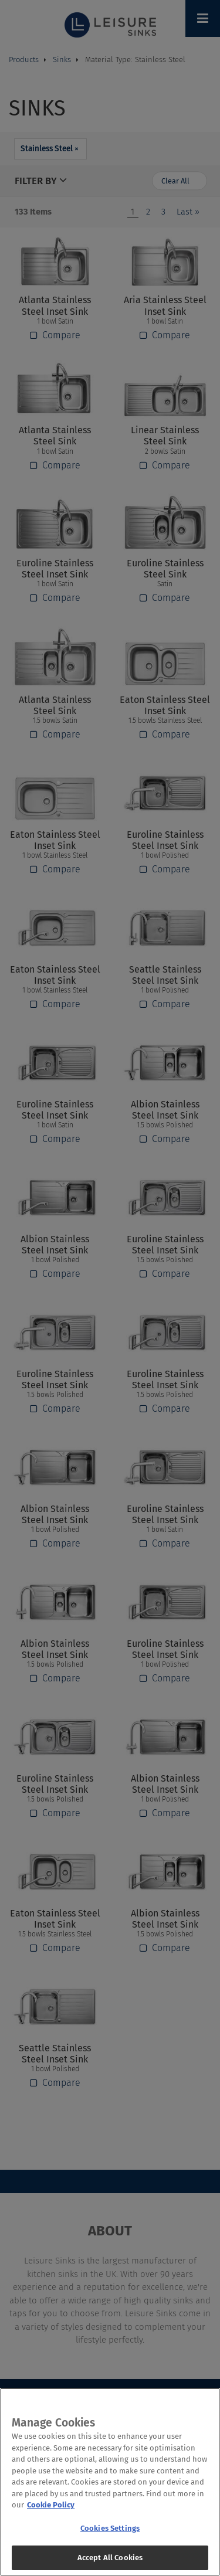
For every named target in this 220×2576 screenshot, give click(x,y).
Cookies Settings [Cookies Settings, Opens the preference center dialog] (110, 2533)
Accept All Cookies (110, 2563)
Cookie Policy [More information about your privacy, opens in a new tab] (51, 2510)
